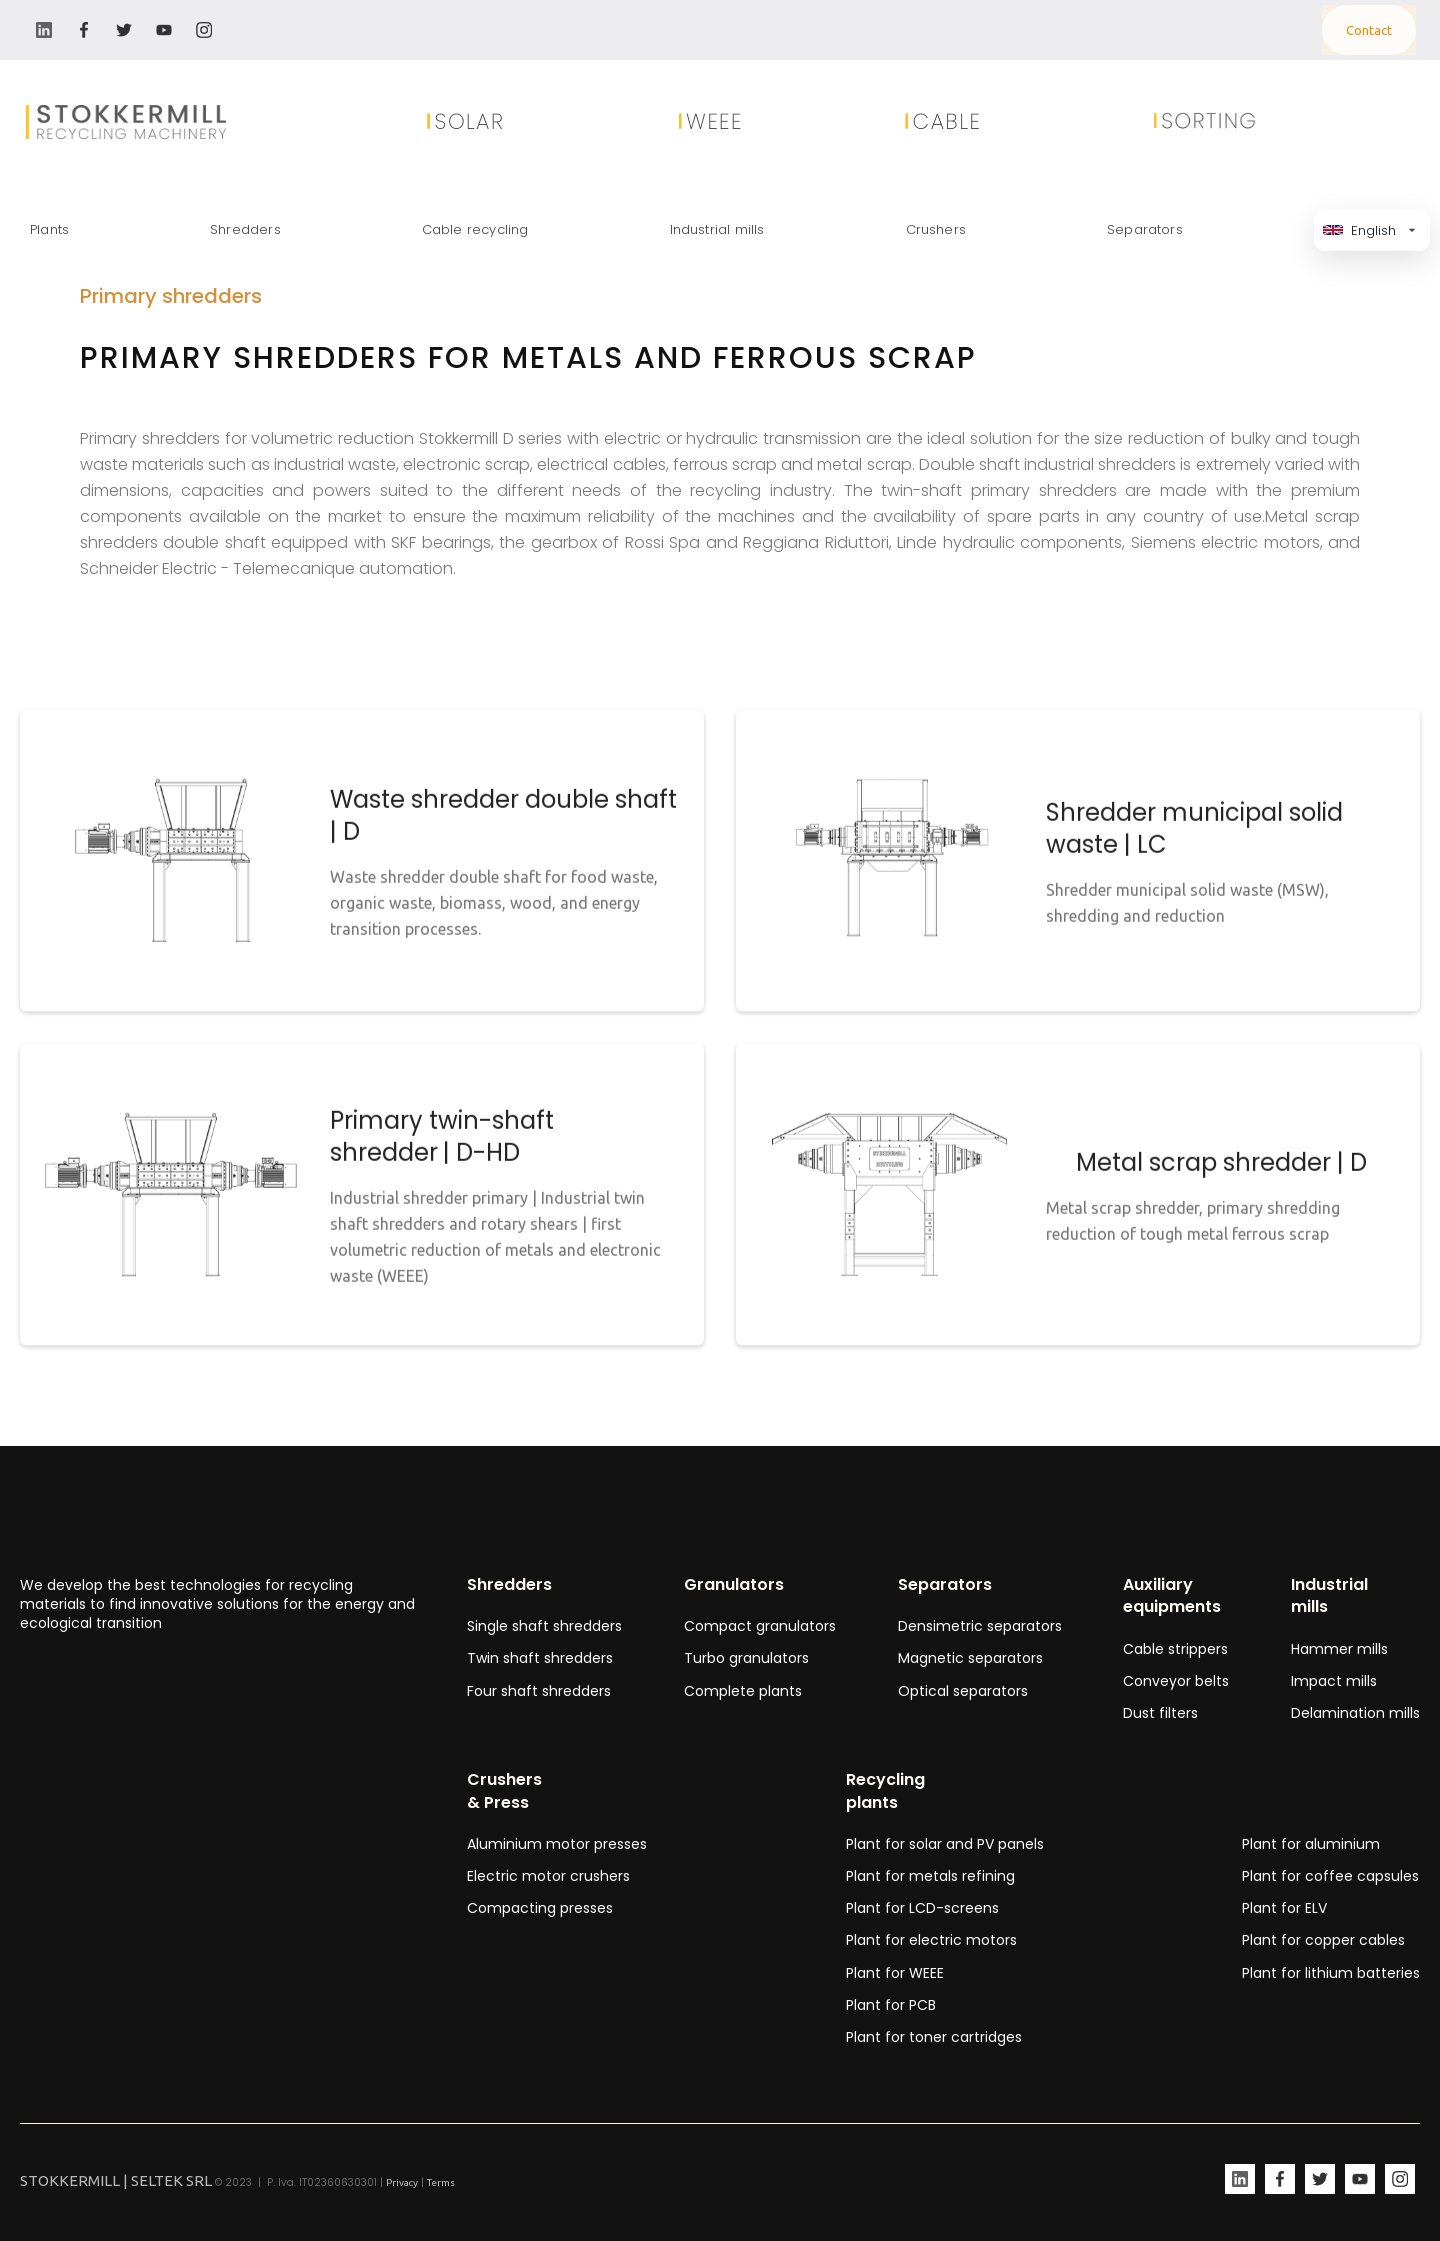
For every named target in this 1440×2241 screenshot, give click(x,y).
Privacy (402, 2182)
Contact (1369, 30)
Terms (441, 2182)
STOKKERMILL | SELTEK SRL (116, 2180)
